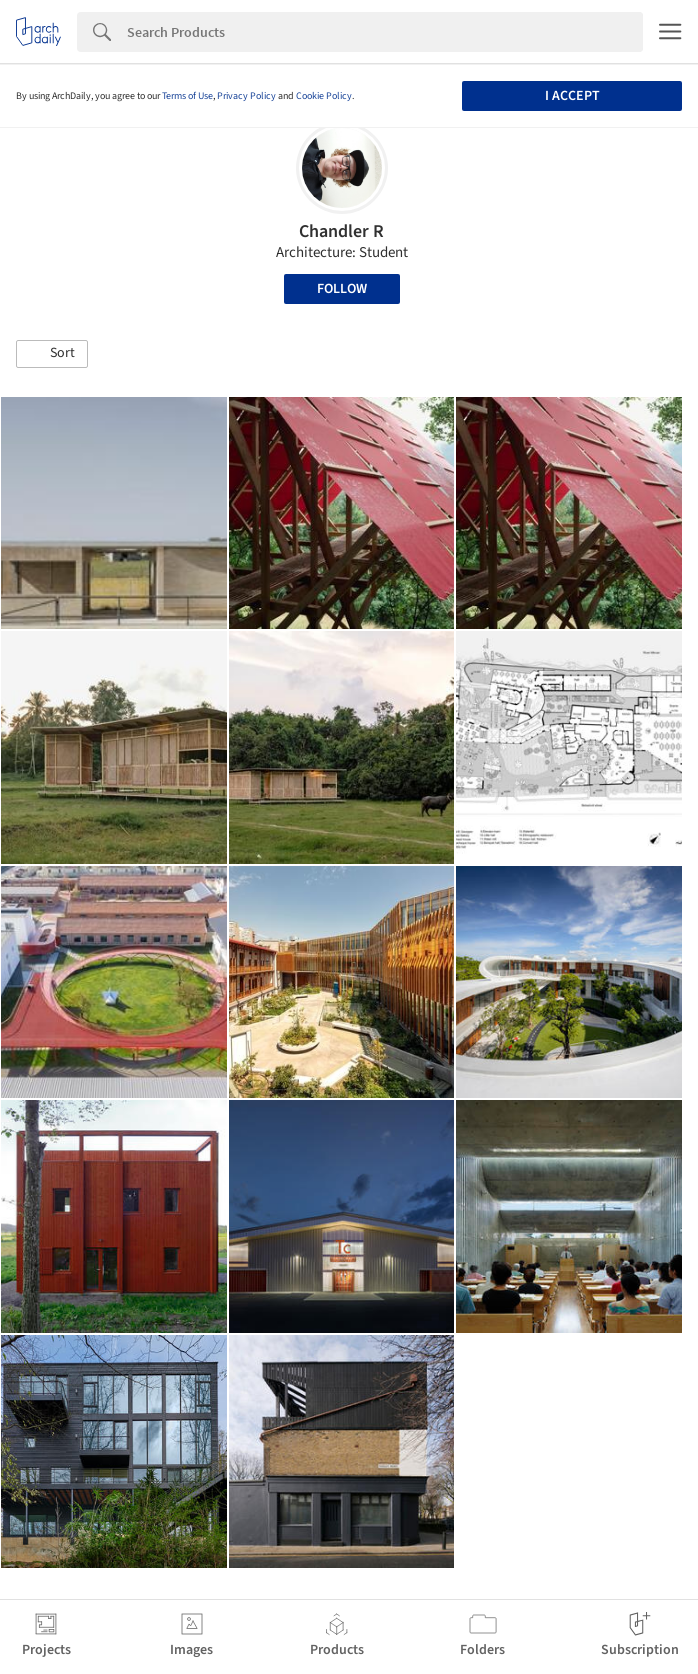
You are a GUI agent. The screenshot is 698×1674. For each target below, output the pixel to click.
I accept (572, 96)
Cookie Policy (324, 96)
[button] (52, 354)
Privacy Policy (246, 96)
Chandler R (341, 231)
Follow (342, 289)
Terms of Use (187, 96)
